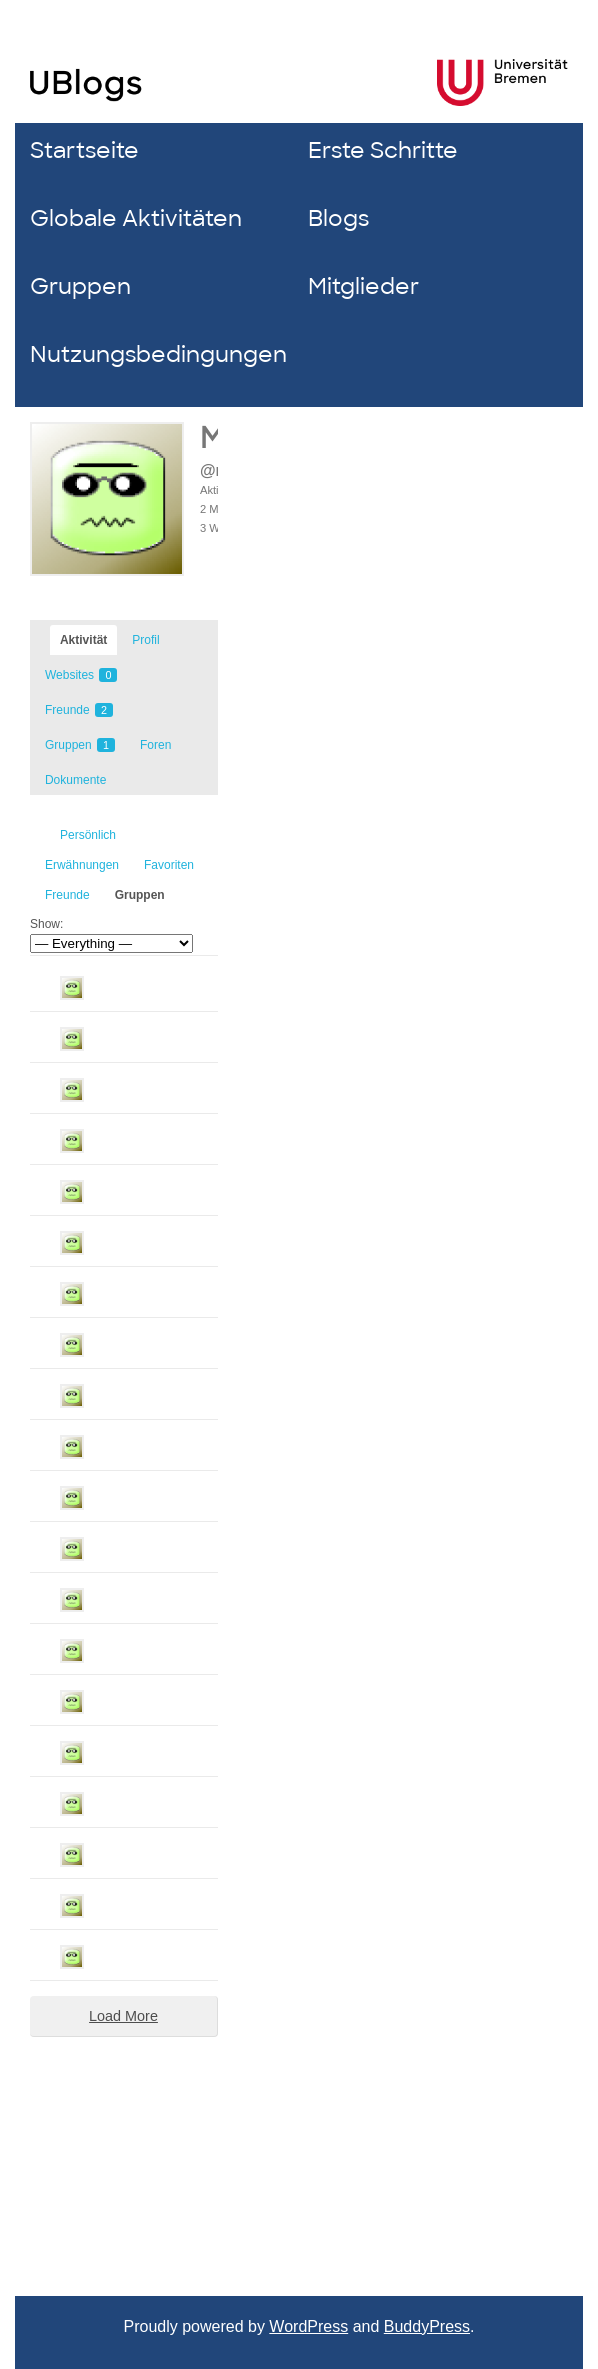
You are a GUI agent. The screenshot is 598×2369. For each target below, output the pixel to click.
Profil (145, 640)
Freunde (79, 710)
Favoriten (169, 865)
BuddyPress (427, 2326)
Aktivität (83, 640)
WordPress (308, 2326)
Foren (155, 745)
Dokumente (75, 780)
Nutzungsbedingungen (153, 354)
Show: (46, 924)
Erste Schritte (383, 150)
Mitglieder (363, 286)
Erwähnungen (82, 865)
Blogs (338, 218)
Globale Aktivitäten (136, 218)
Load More (123, 2016)
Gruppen (80, 286)
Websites (81, 675)
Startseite (84, 150)
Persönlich (88, 835)
